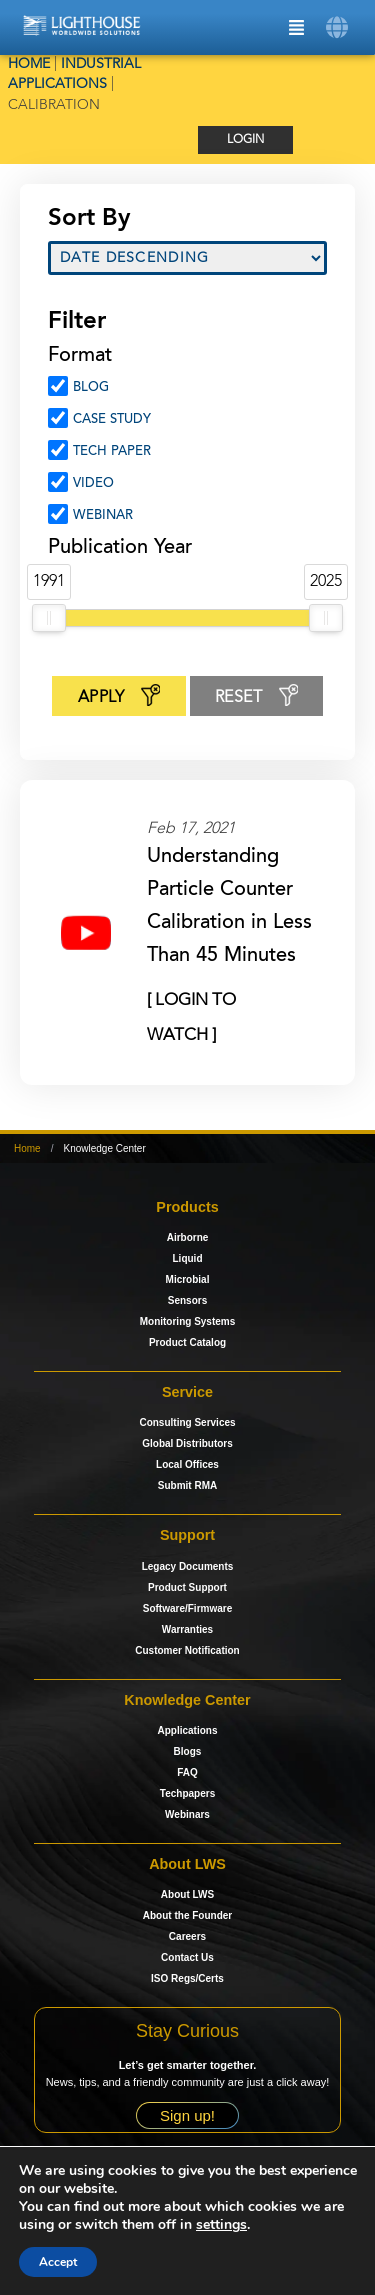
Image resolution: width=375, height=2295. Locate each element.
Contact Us (187, 1957)
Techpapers (187, 1793)
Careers (187, 1936)
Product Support (187, 1587)
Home (29, 64)
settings (221, 2225)
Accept (58, 2262)
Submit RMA (187, 1485)
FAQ (187, 1772)
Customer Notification (187, 1650)
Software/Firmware (187, 1608)
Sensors (187, 1300)
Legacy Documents (188, 1566)
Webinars (187, 1814)
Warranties (187, 1629)
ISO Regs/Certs (187, 1978)
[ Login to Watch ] (191, 1005)
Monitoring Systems (188, 1321)
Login (245, 140)
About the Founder (187, 1915)
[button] (337, 27)
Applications (187, 1730)
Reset (256, 698)
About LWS (187, 1894)
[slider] (49, 618)
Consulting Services (187, 1422)
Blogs (188, 1751)
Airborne (188, 1237)
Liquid (188, 1258)
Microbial (188, 1279)
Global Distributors (187, 1443)
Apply (119, 698)
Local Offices (187, 1464)
